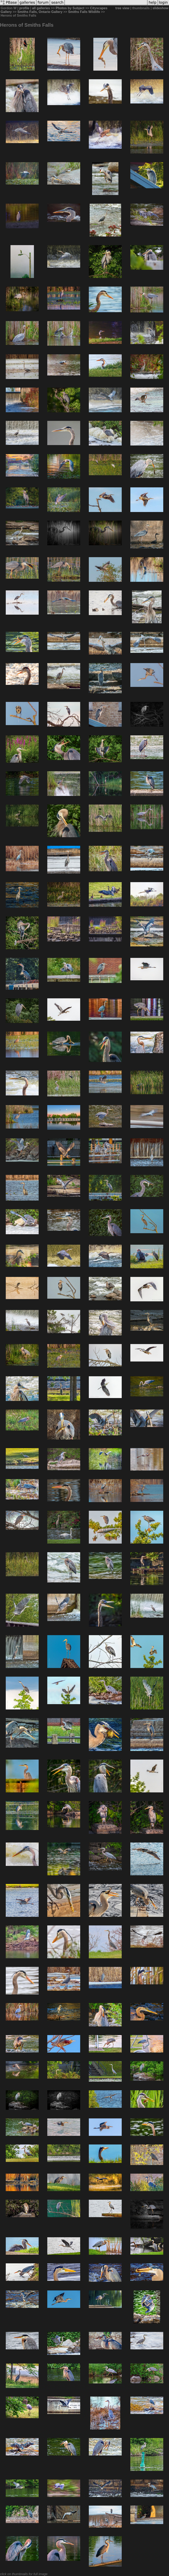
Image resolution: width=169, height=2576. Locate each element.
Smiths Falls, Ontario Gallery (40, 12)
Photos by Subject (70, 8)
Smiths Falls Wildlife (84, 12)
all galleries (41, 8)
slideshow (160, 8)
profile (24, 8)
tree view (122, 8)
